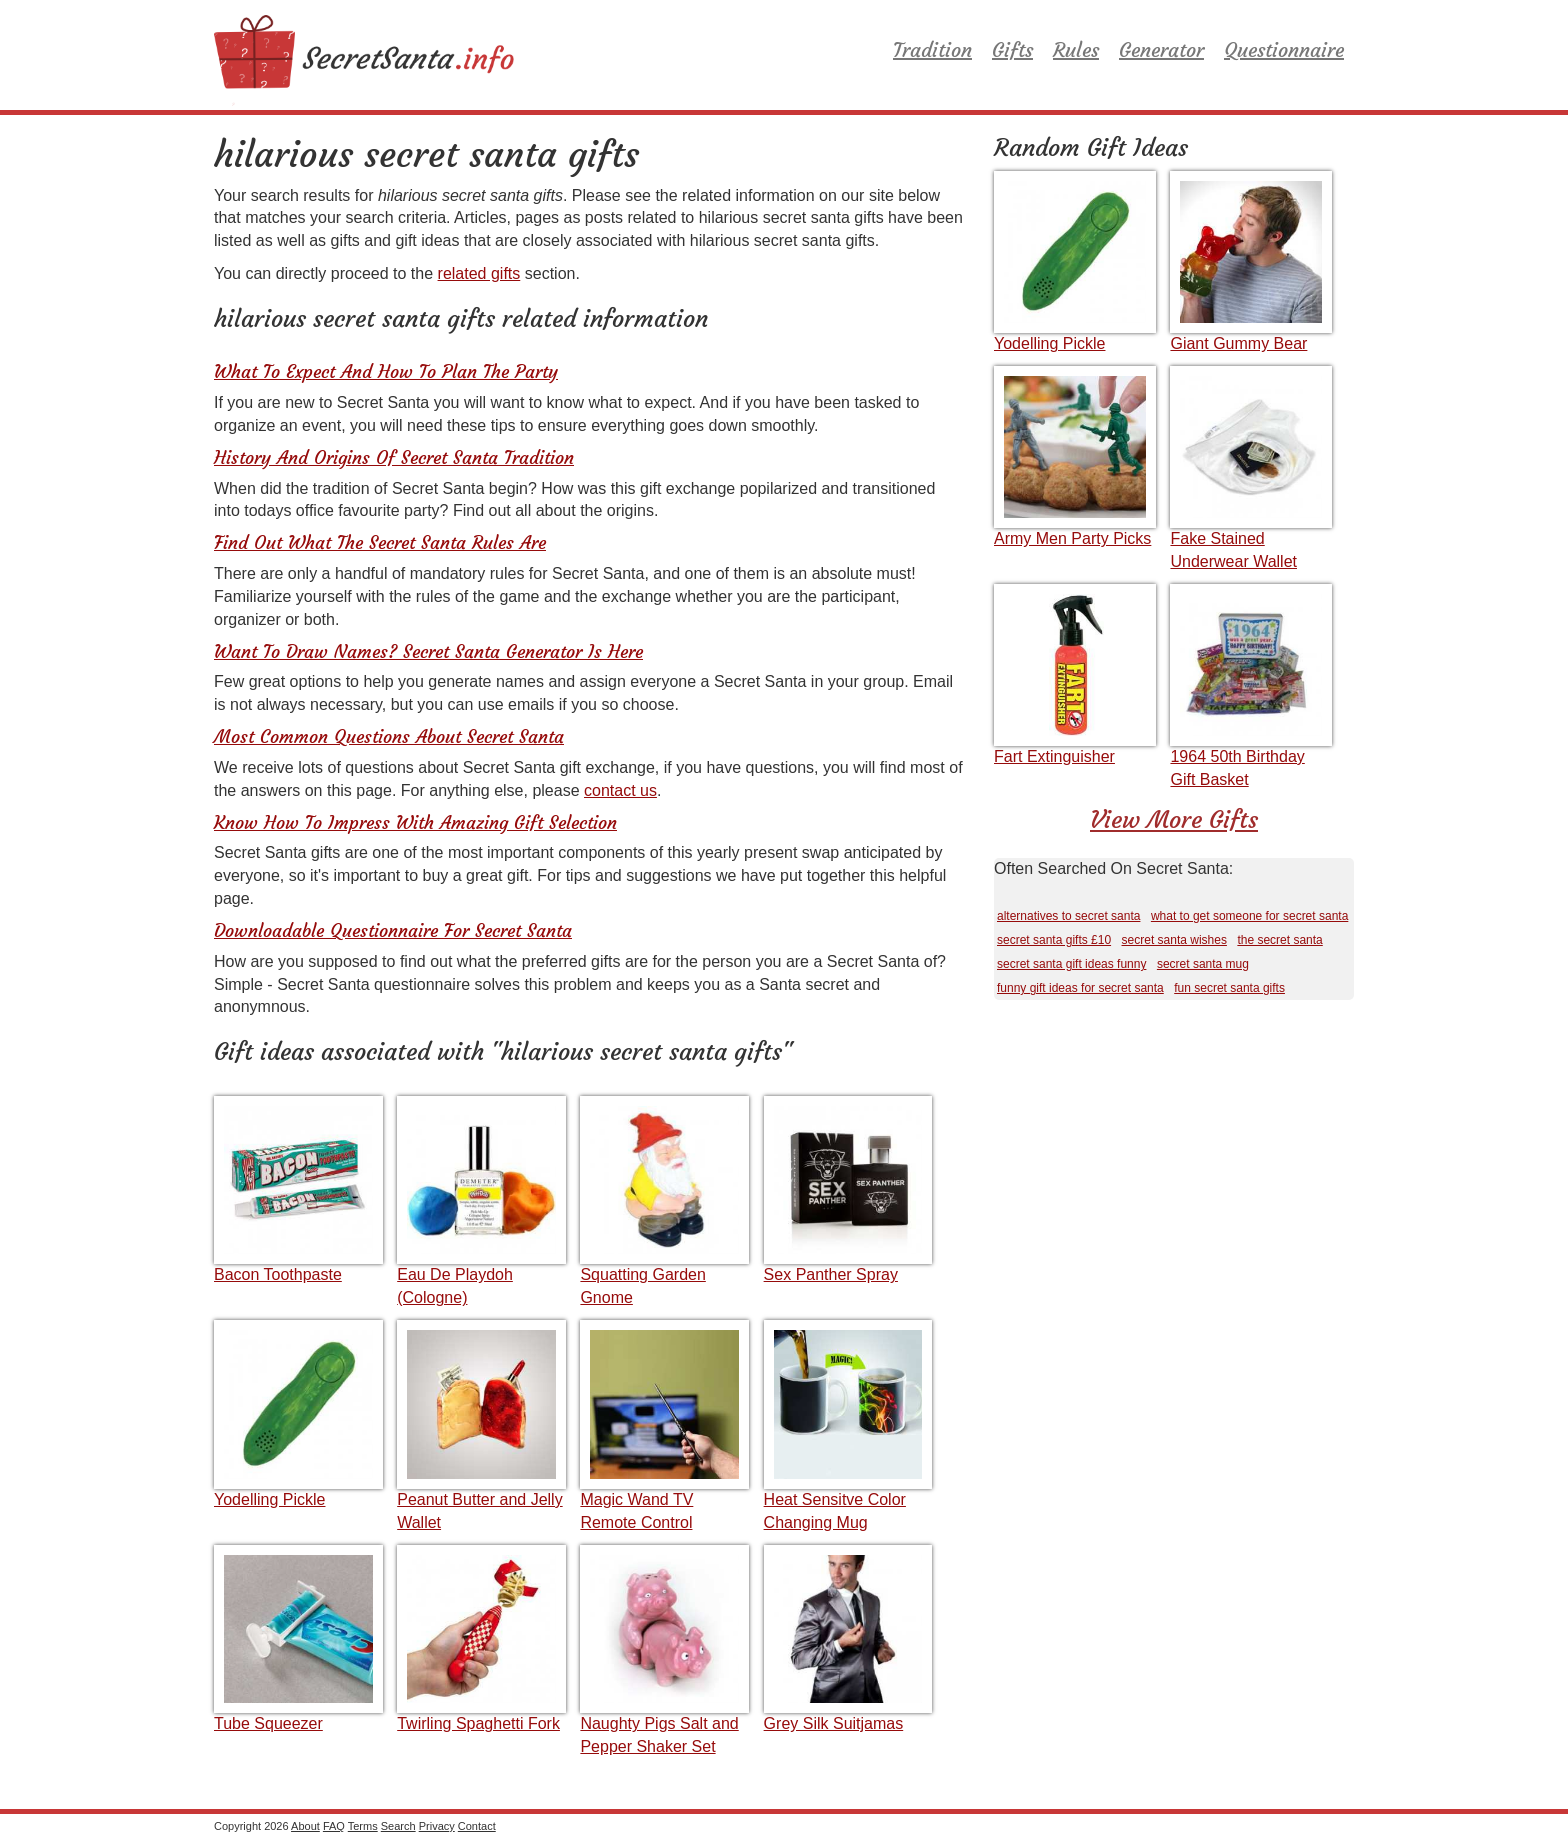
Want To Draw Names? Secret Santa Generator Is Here (428, 651)
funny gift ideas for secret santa (1080, 988)
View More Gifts (1174, 820)
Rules (1076, 49)
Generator (1161, 49)
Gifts (1012, 49)
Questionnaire (1284, 49)
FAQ (334, 1826)
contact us (620, 790)
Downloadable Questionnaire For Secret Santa (393, 930)
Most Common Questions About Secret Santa (389, 736)
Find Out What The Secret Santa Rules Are (380, 542)
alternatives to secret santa (1068, 916)
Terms (363, 1826)
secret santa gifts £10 (1054, 940)
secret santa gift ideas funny (1071, 964)
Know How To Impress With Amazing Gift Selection (415, 822)
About (305, 1826)
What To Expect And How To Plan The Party (386, 371)
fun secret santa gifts (1229, 988)
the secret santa (1279, 940)
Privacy (437, 1826)
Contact (477, 1826)
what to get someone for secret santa (1249, 916)
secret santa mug (1203, 964)
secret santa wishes (1174, 940)
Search (398, 1826)
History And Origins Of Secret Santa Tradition (394, 457)
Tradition (932, 49)
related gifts (479, 273)
